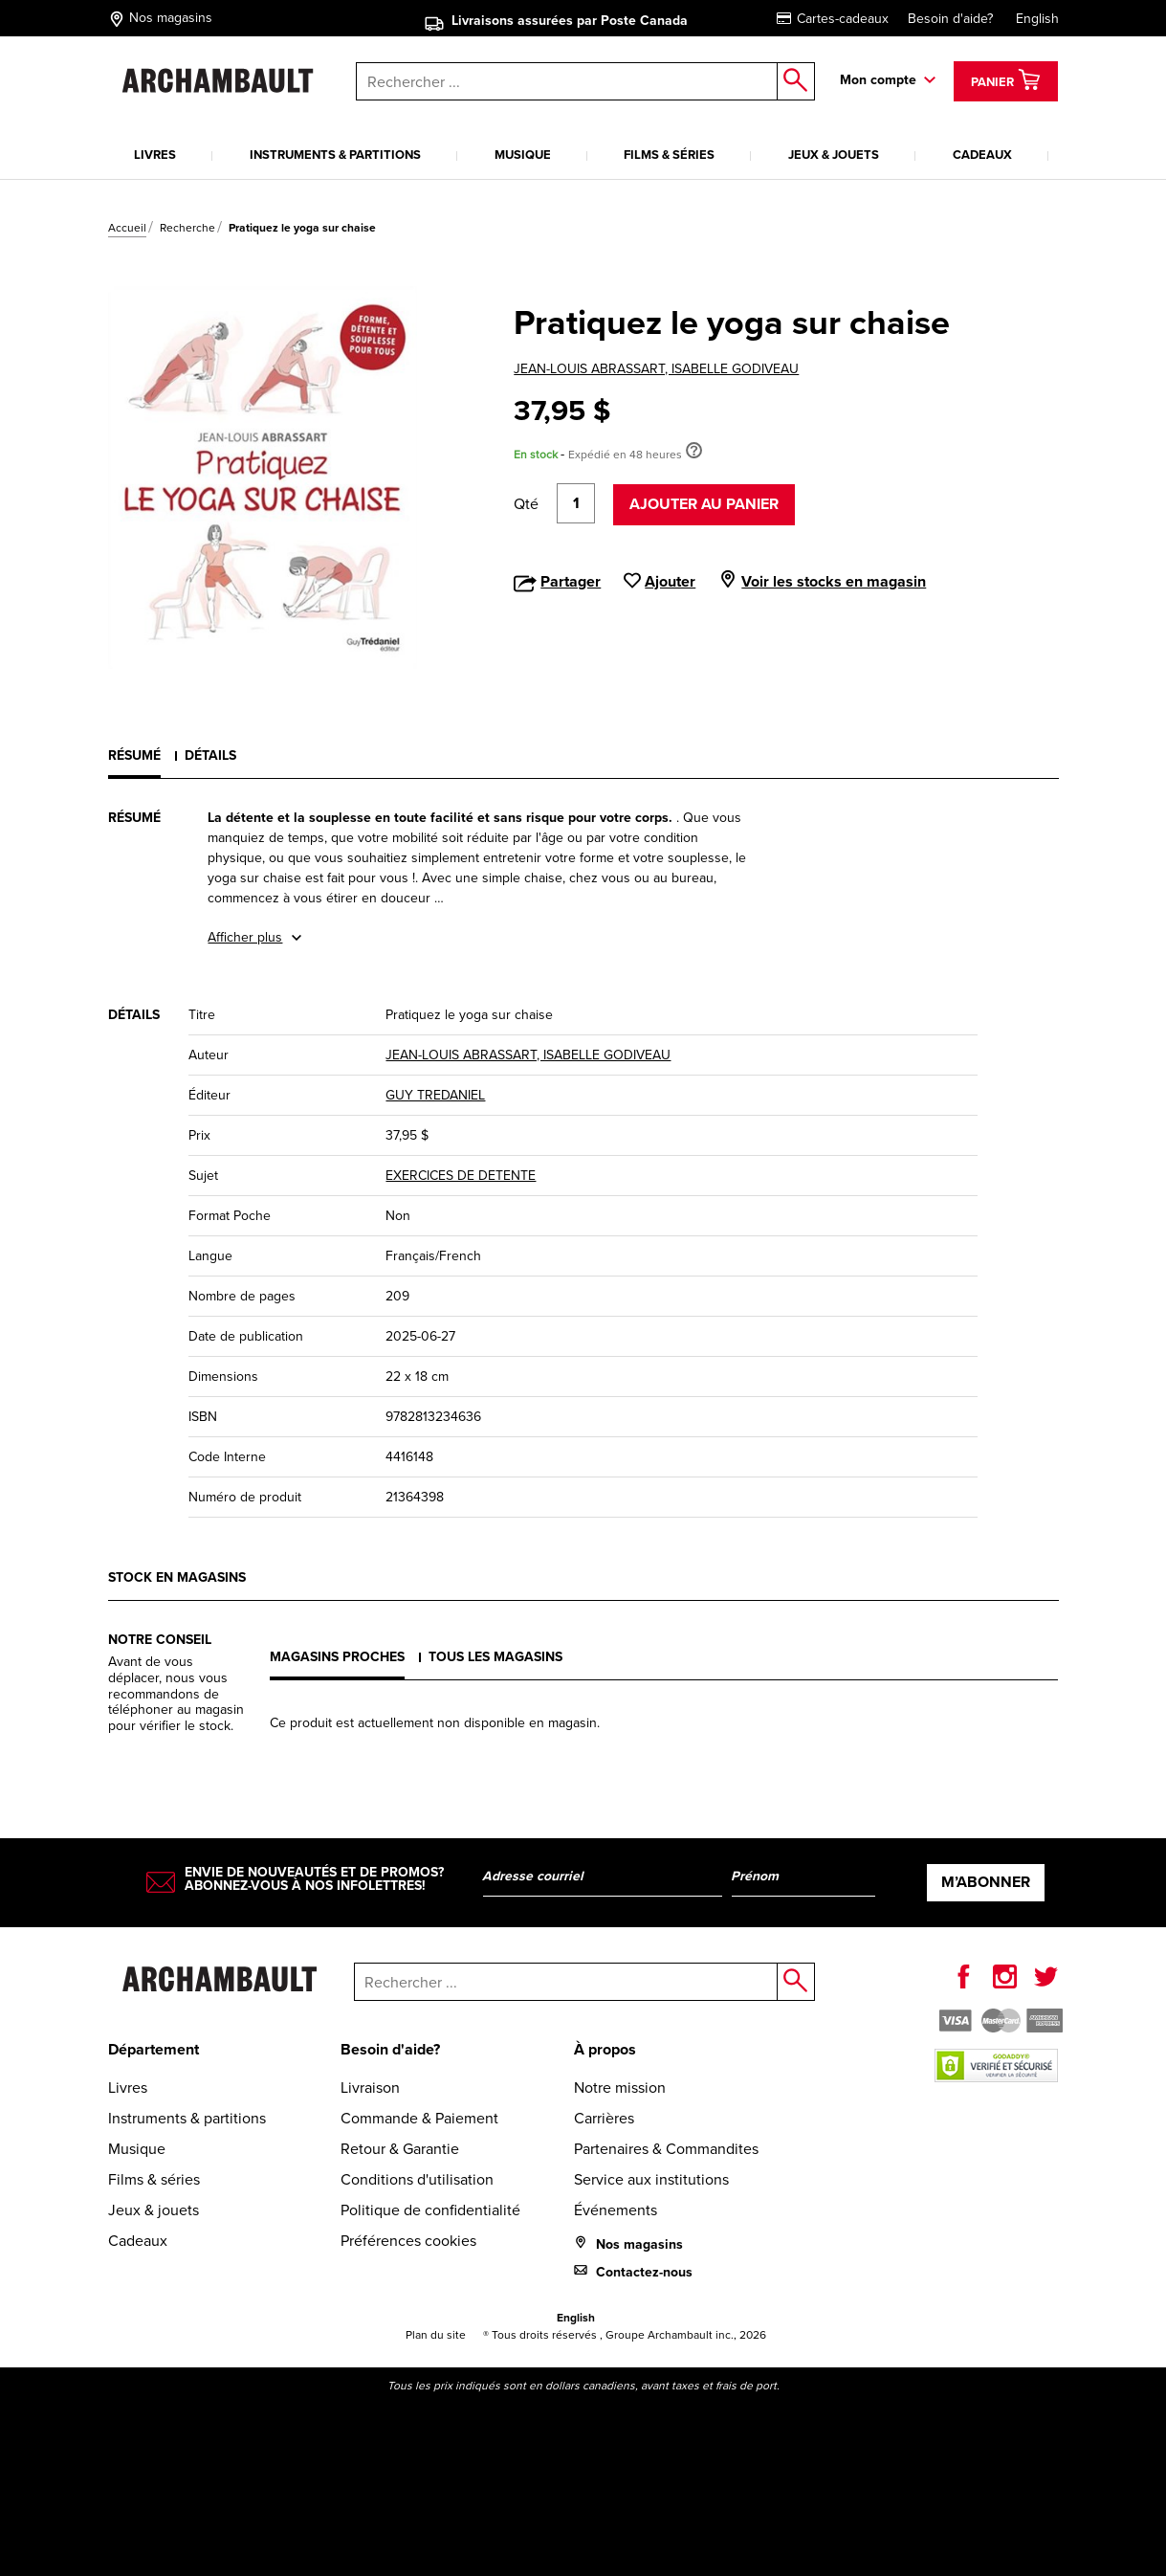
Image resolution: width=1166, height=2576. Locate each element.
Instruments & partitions (335, 154)
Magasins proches (337, 1657)
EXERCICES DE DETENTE (460, 1176)
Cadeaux (982, 154)
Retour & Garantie (400, 2149)
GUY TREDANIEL (435, 1095)
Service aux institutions (651, 2179)
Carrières (604, 2118)
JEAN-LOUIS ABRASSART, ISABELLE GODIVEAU (656, 369)
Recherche (187, 227)
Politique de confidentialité (430, 2210)
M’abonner (985, 1882)
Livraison (370, 2087)
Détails (210, 755)
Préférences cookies (408, 2241)
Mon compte (878, 80)
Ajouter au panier (704, 504)
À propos (605, 2049)
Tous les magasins (495, 1657)
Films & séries (669, 154)
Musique (523, 154)
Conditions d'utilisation (417, 2179)
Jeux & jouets (833, 154)
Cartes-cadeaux (833, 19)
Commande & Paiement (419, 2118)
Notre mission (620, 2087)
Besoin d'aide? (950, 19)
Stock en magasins (177, 1577)
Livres (155, 154)
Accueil (127, 227)
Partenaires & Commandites (666, 2149)
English (1037, 19)
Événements (615, 2210)
